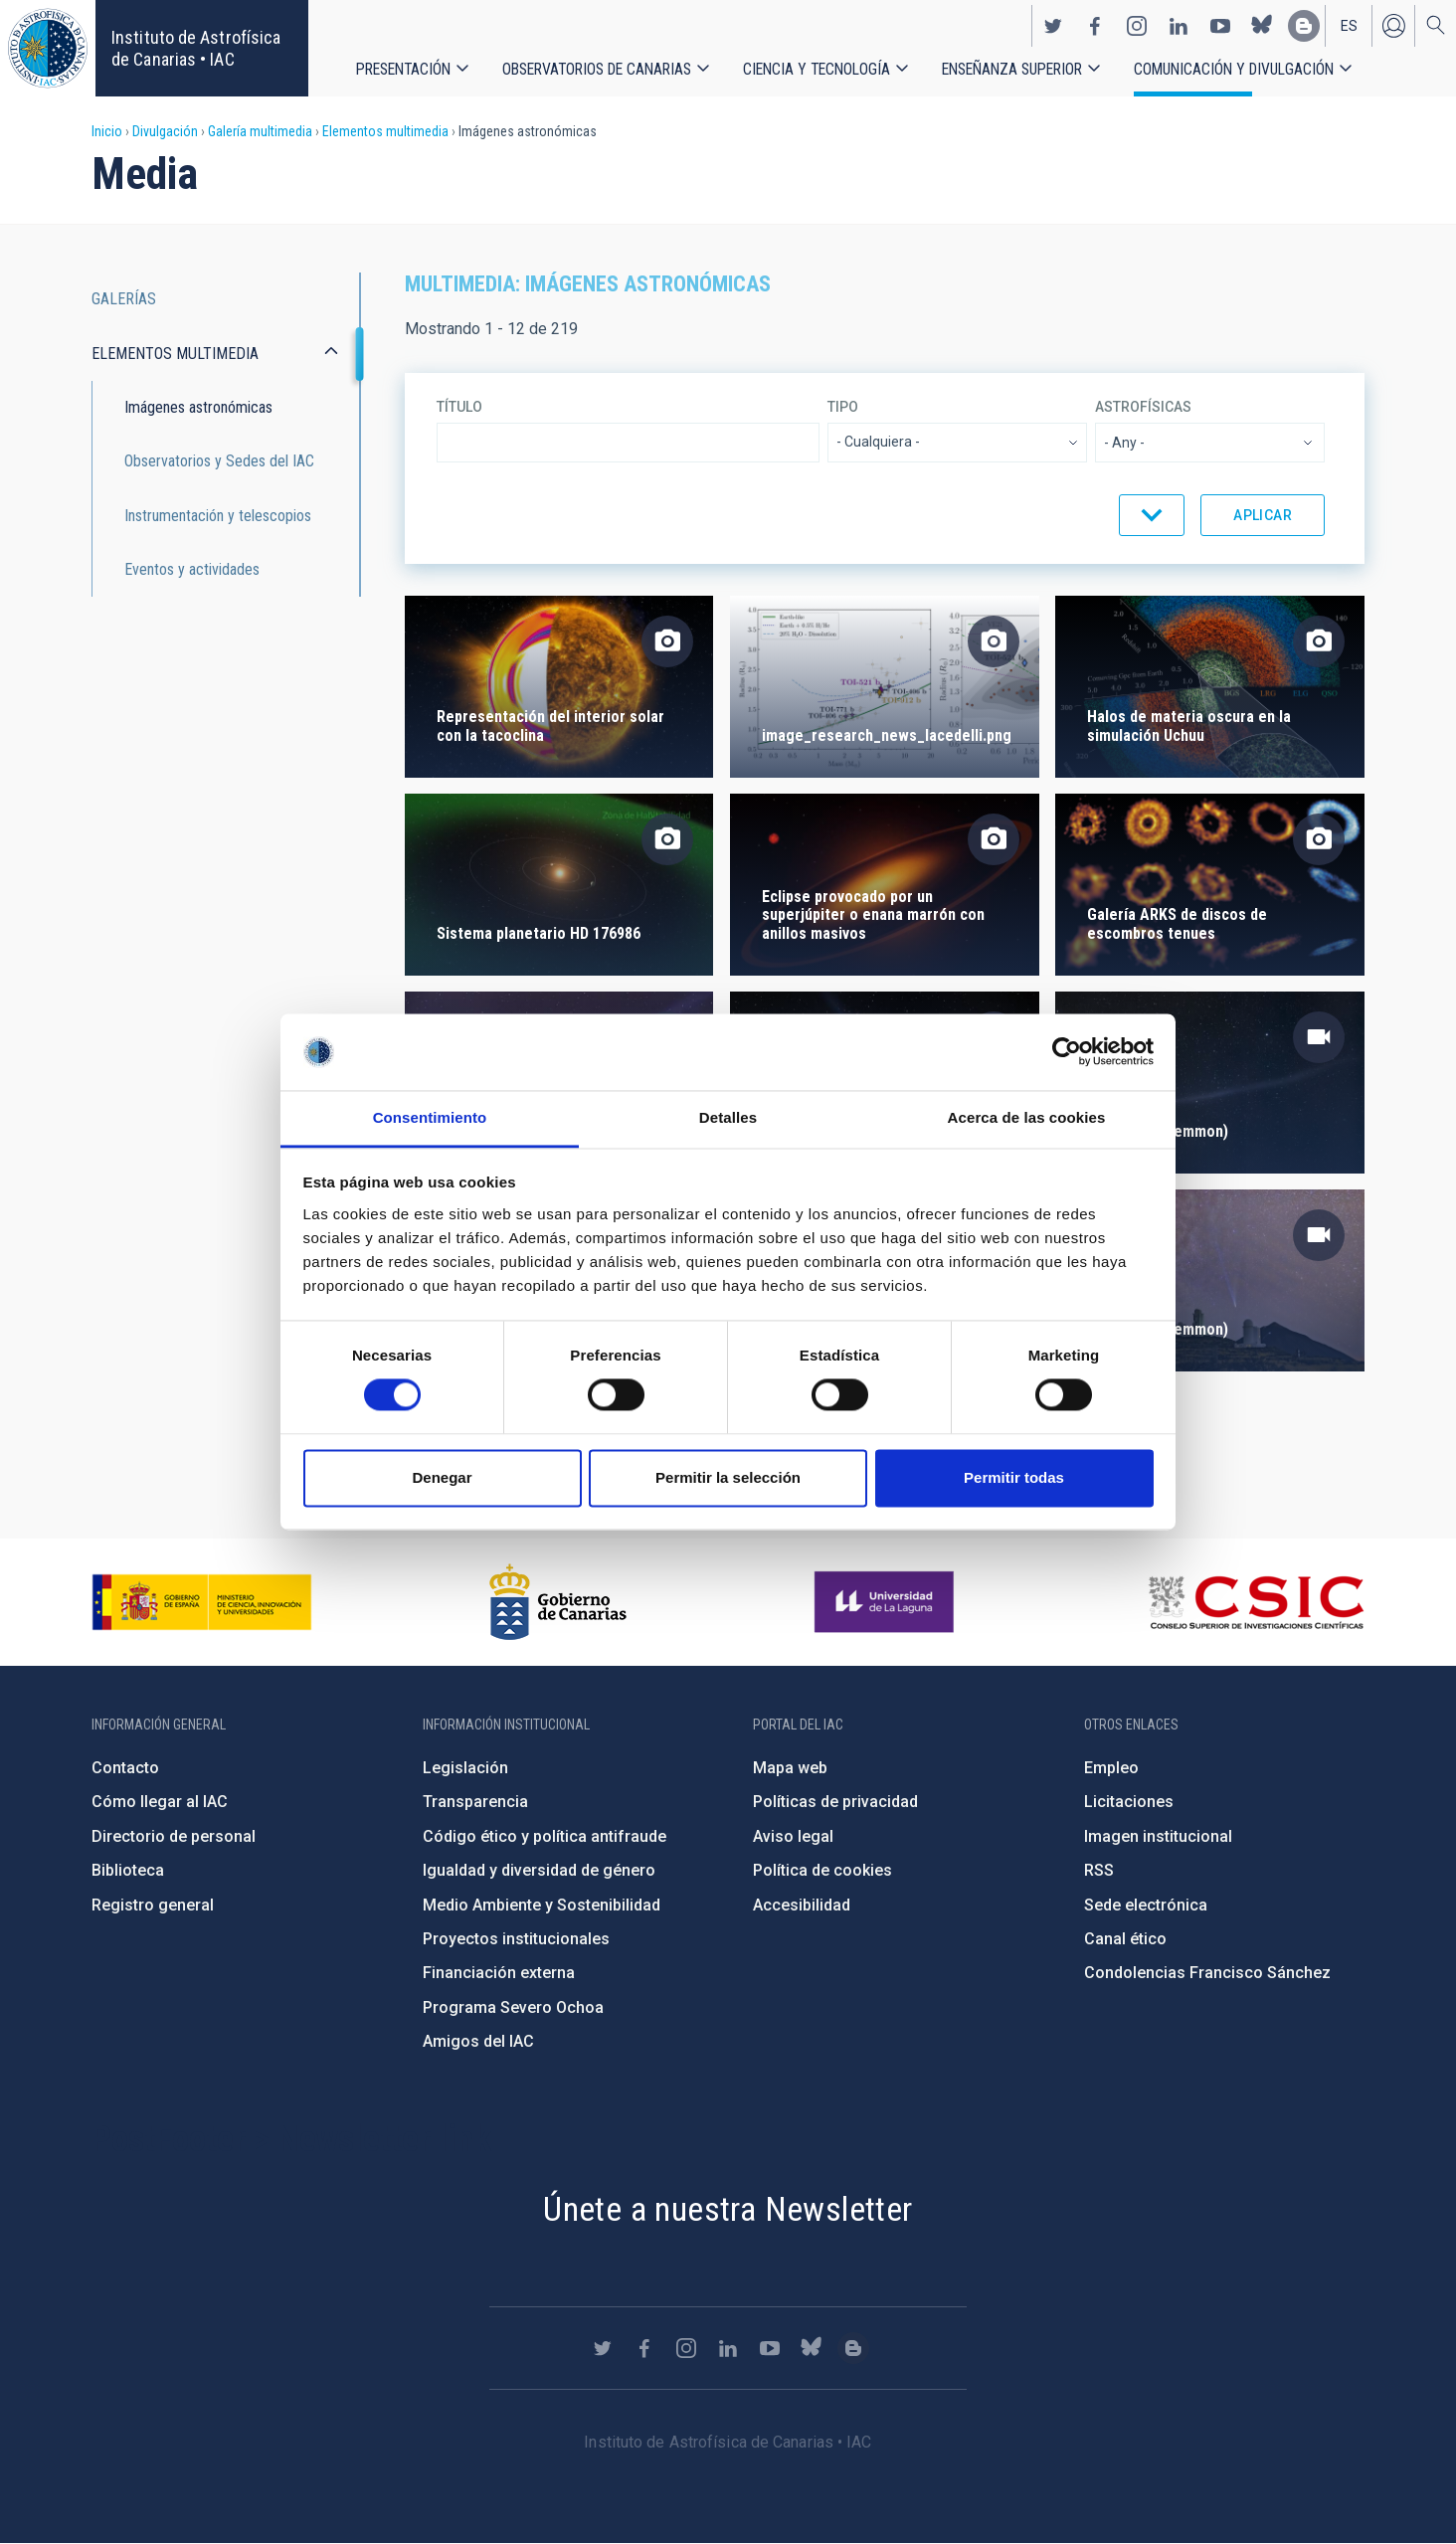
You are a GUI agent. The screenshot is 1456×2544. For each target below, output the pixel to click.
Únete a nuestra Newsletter (727, 2209)
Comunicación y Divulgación (1234, 69)
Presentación (403, 69)
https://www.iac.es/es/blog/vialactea (1304, 26)
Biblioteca (127, 1870)
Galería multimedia (260, 131)
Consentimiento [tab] (430, 1117)
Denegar (441, 1477)
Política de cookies (822, 1870)
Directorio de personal (173, 1836)
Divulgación (165, 131)
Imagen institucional (1158, 1836)
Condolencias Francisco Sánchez (1207, 1972)
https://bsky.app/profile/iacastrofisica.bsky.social (1262, 26)
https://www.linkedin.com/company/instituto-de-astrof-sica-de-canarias (1178, 26)
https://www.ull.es (887, 1602)
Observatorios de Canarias (596, 69)
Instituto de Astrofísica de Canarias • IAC (195, 48)
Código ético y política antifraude (544, 1836)
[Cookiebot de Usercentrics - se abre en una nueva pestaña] (1067, 1052)
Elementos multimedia (385, 131)
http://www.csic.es (1256, 1602)
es (1349, 26)
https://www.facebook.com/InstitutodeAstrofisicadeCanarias (1095, 26)
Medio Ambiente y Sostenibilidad (541, 1905)
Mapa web (790, 1767)
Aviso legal (793, 1836)
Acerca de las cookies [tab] (1027, 1117)
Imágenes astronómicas (198, 407)
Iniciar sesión (1393, 26)
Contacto (125, 1767)
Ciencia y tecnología (816, 69)
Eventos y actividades (192, 569)
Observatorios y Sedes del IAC (219, 461)
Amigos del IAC (478, 2041)
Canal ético (1125, 1938)
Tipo (842, 407)
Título (459, 407)
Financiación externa (499, 1972)
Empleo (1111, 1767)
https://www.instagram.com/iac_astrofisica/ (1137, 26)
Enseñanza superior (1012, 69)
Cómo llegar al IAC (159, 1801)
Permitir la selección (728, 1477)
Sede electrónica (1145, 1905)
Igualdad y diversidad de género (539, 1870)
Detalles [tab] (728, 1117)
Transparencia (475, 1801)
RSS (1099, 1870)
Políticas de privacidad (835, 1801)
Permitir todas (1014, 1477)
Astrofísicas (1143, 407)
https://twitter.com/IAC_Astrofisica (1053, 26)
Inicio (106, 131)
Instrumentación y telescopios (217, 515)
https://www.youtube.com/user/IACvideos (1220, 26)
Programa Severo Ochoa (513, 2007)
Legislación (465, 1767)
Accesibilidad (801, 1905)
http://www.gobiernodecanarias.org (558, 1602)
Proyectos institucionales (516, 1938)
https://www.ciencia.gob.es (201, 1602)
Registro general (152, 1905)
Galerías (123, 298)
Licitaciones (1129, 1801)
